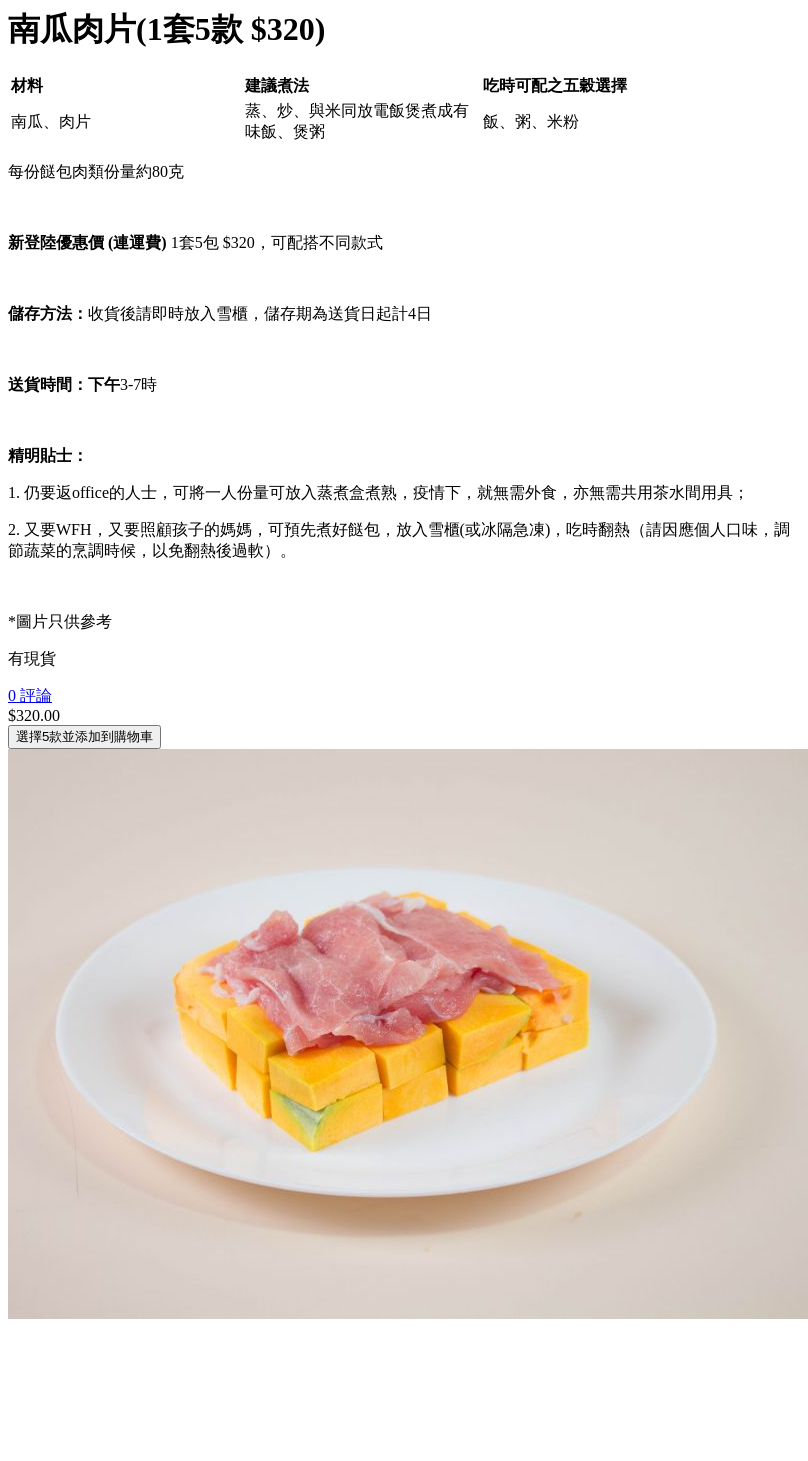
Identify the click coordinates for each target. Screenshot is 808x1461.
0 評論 (30, 695)
